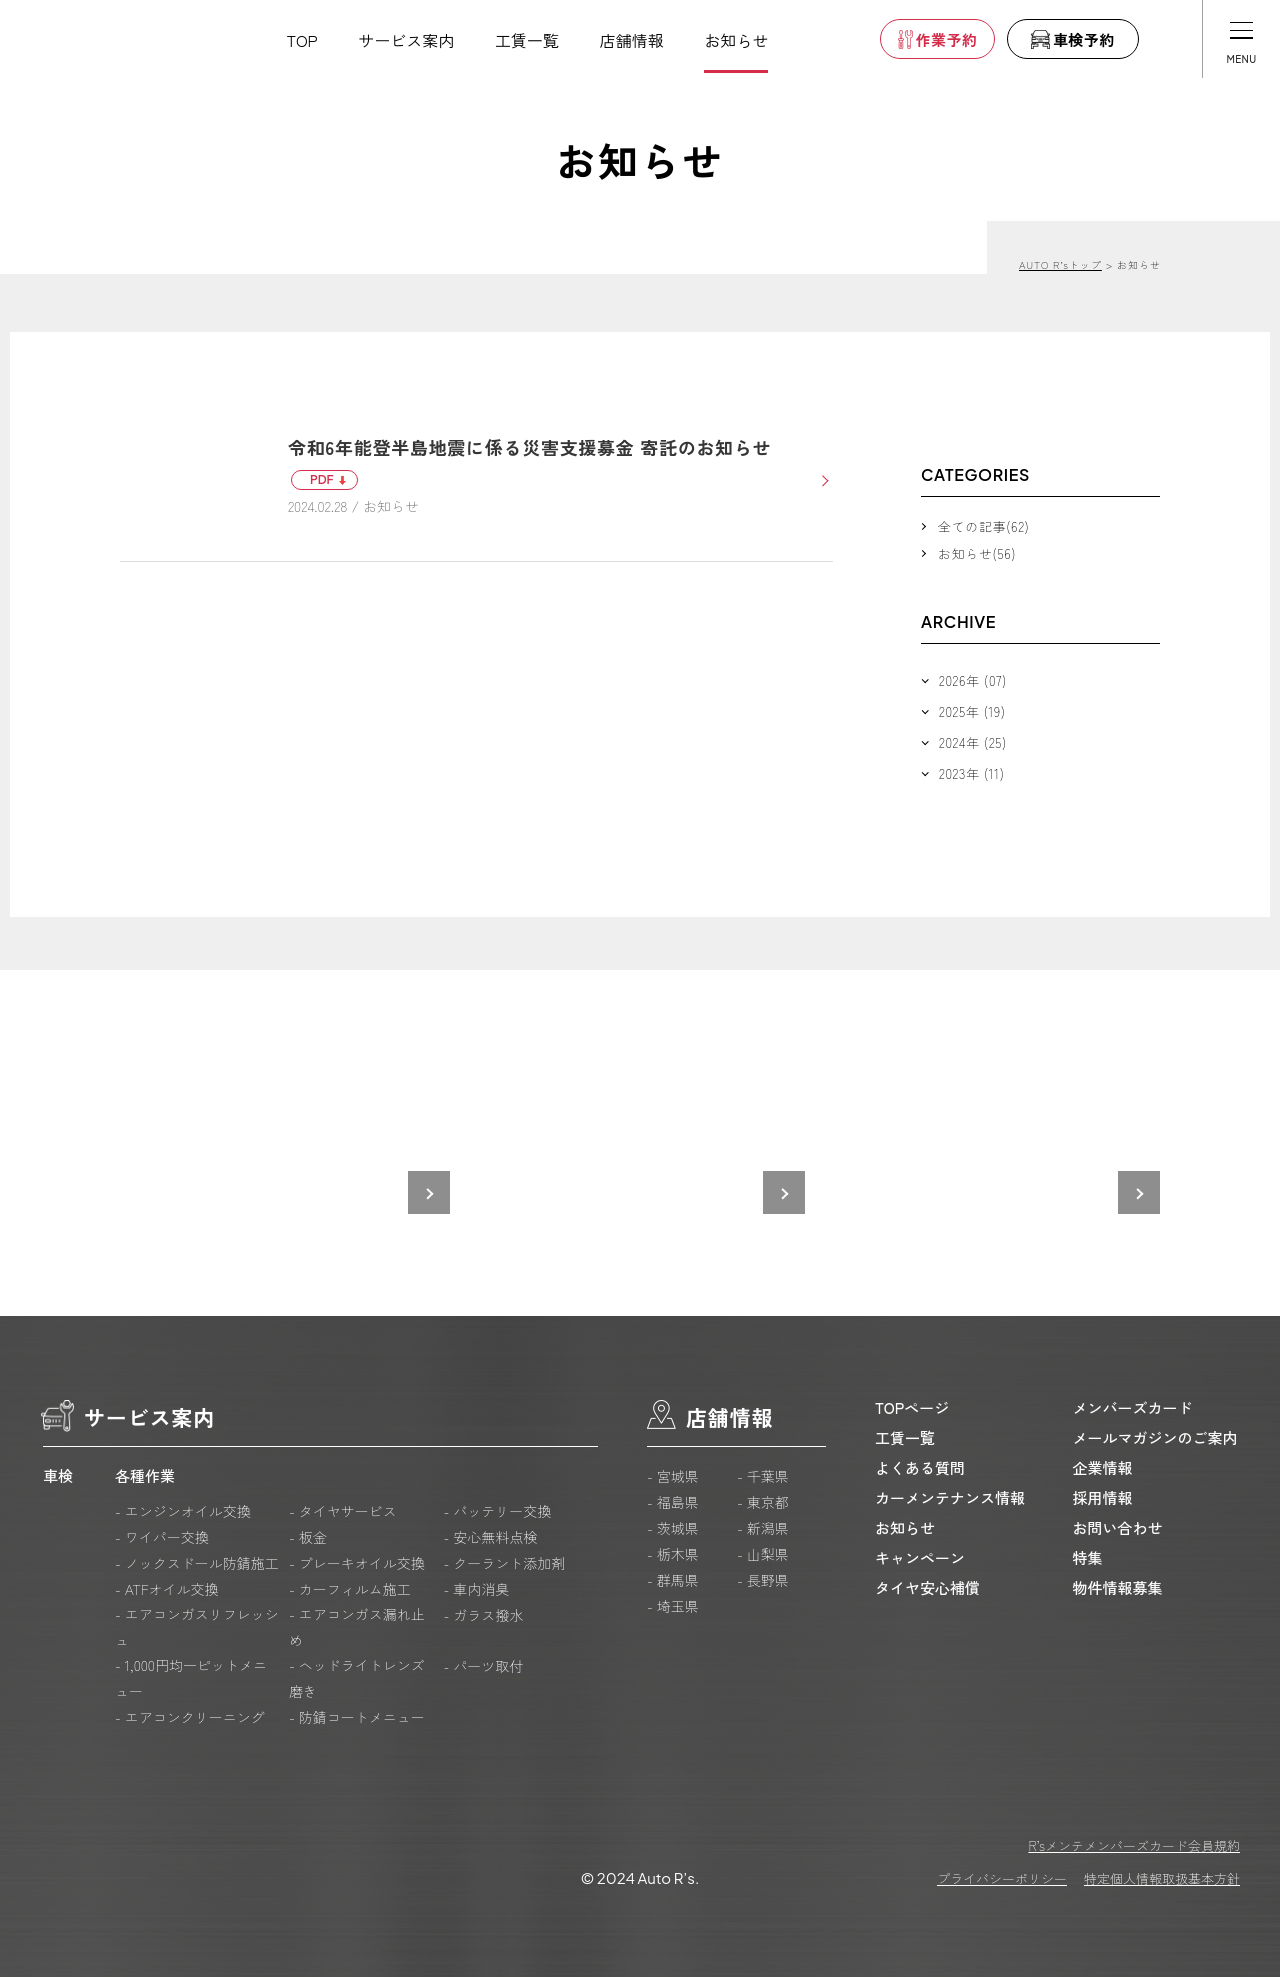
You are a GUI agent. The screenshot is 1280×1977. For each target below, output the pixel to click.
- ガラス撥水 (483, 1615)
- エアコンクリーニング (190, 1717)
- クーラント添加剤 (504, 1563)
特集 (1088, 1557)
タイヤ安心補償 (927, 1587)
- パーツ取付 (483, 1666)
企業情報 (1103, 1467)
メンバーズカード (1133, 1407)
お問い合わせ (1118, 1527)
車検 (58, 1475)
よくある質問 (920, 1467)
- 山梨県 (763, 1554)
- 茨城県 (673, 1528)
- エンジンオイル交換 (183, 1511)
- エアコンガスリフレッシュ (197, 1627)
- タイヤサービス (343, 1511)
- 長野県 (763, 1580)
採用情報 (1103, 1497)
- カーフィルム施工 (350, 1589)
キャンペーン (920, 1557)
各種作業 (145, 1475)
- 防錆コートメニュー (357, 1717)
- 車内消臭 (476, 1589)
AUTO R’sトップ (1060, 264)
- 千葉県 (763, 1476)
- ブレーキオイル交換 (357, 1563)
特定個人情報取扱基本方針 (1162, 1878)
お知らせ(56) (977, 553)
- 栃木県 (673, 1554)
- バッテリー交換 (497, 1511)
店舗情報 (632, 40)
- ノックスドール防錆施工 (197, 1563)
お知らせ (736, 40)
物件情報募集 (1118, 1587)
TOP (302, 40)
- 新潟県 (763, 1528)
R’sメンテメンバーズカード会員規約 (1134, 1845)
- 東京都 (763, 1502)
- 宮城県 (673, 1476)
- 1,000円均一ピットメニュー (191, 1678)
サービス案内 (406, 40)
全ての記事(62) (983, 526)
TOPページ (912, 1407)
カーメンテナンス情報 (950, 1497)
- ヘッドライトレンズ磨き (357, 1678)
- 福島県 (673, 1502)
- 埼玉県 (673, 1606)
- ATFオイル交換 (167, 1589)
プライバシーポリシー (1002, 1878)
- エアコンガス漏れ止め (357, 1627)
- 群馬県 (673, 1580)
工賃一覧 (527, 40)
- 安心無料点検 (490, 1537)
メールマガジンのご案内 (1155, 1437)
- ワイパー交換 (162, 1537)
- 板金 (308, 1537)
